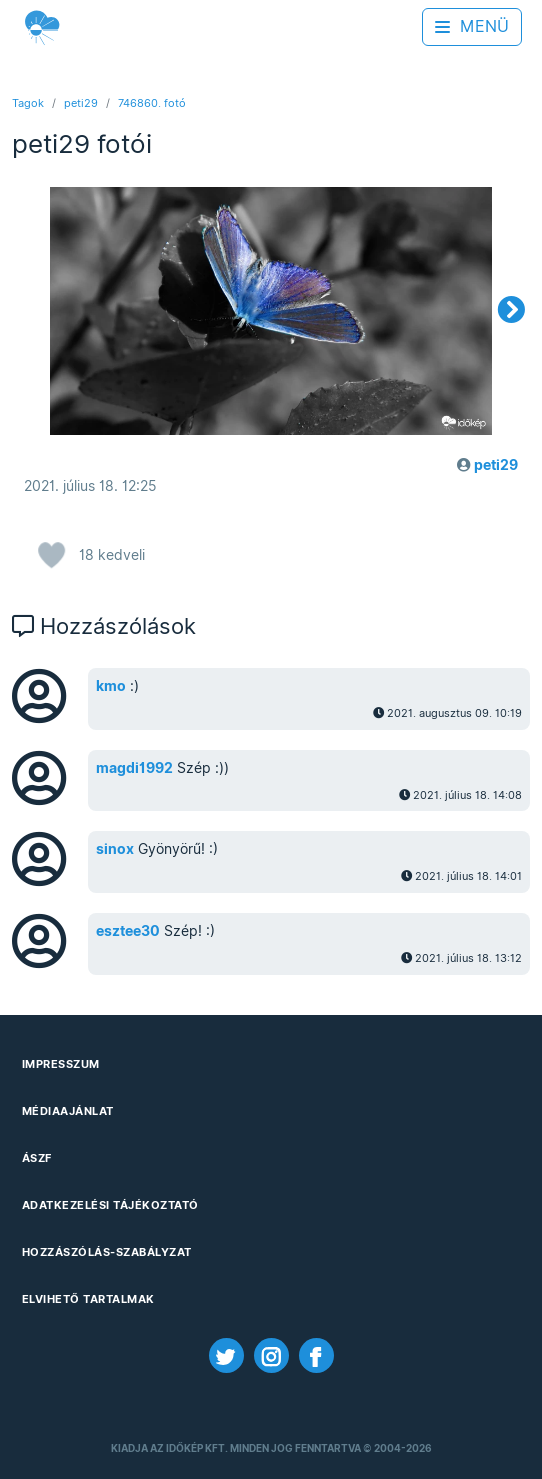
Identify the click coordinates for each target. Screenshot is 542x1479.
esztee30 (128, 931)
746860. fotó (152, 103)
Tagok (28, 103)
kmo (111, 686)
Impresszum (61, 1064)
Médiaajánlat (68, 1111)
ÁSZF (37, 1158)
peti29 (81, 103)
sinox (115, 849)
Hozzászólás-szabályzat (107, 1252)
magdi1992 (134, 768)
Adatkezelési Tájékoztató (110, 1205)
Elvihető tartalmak (88, 1299)
